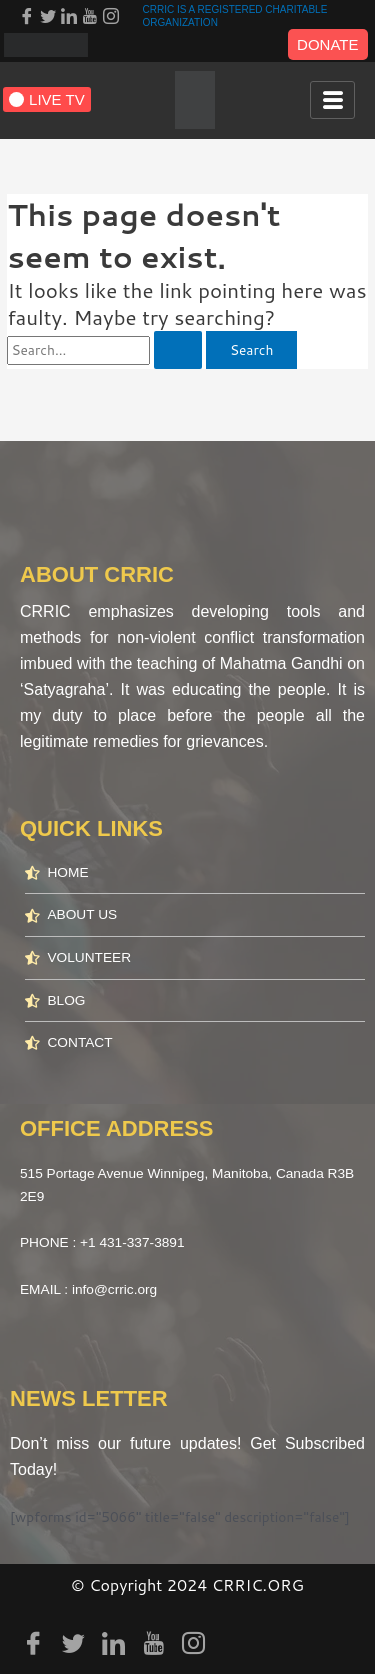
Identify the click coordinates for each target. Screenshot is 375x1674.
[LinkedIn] (69, 13)
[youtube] (90, 13)
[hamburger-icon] (332, 100)
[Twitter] (48, 13)
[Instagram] (111, 13)
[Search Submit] (178, 350)
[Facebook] (27, 13)
